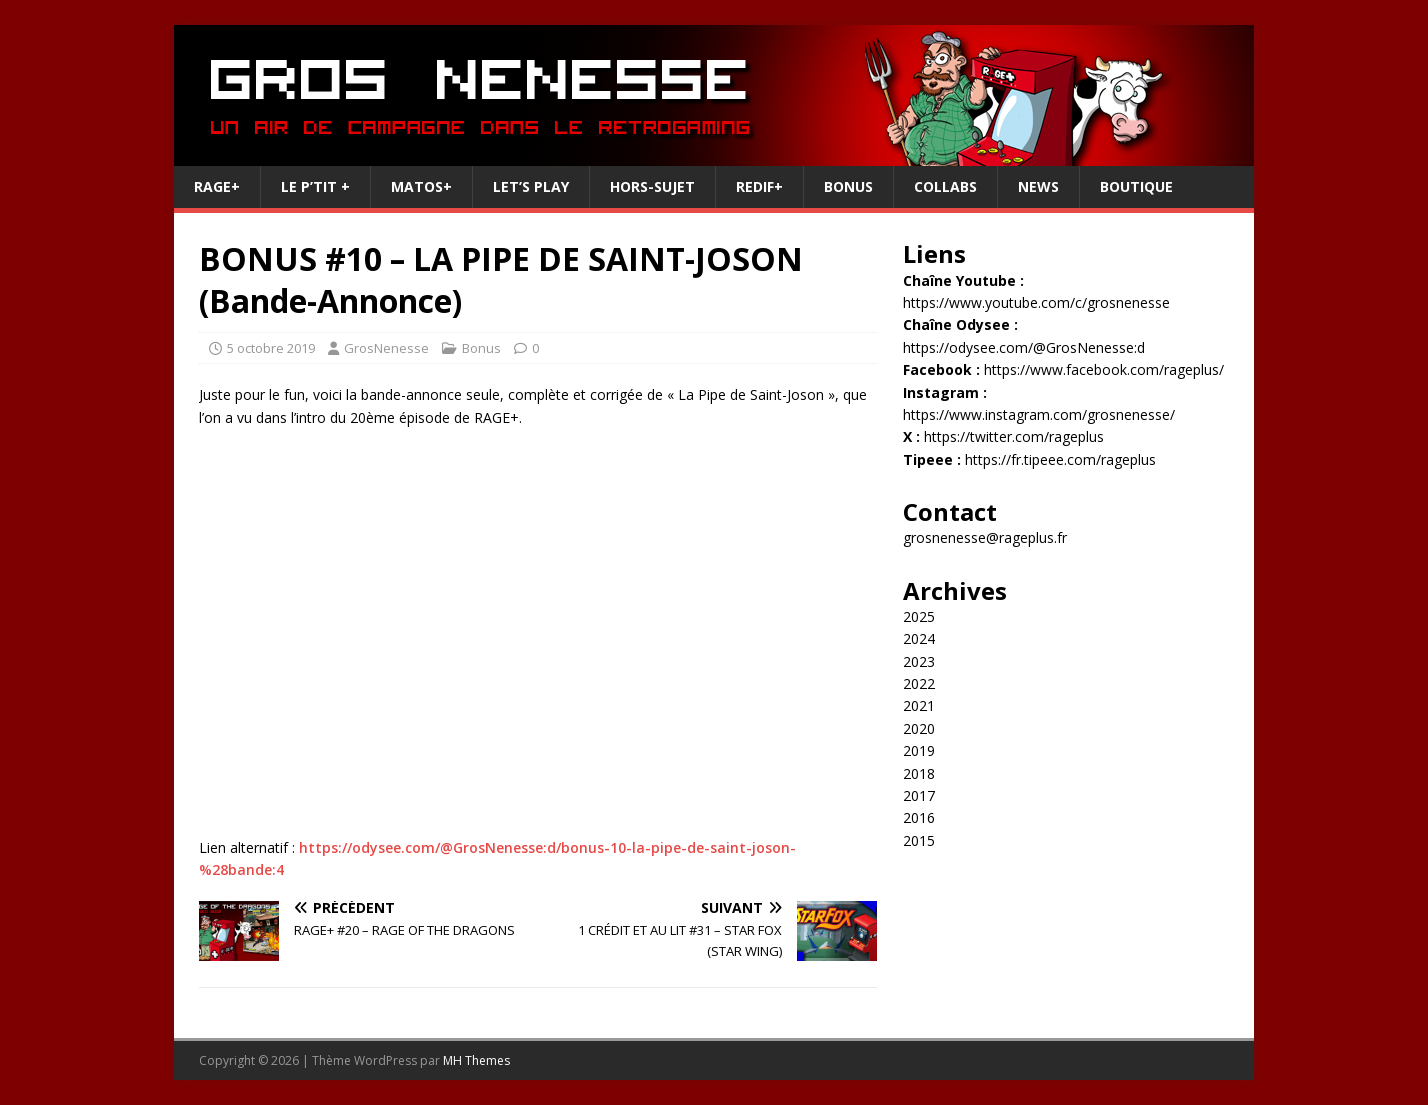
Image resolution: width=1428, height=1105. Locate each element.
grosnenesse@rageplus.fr (985, 537)
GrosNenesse (386, 348)
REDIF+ (759, 186)
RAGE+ (217, 186)
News (1038, 186)
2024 (919, 638)
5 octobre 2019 (271, 348)
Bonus (848, 186)
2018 (919, 773)
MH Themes (476, 1060)
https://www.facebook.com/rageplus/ (1104, 369)
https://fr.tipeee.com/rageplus (1060, 459)
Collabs (945, 186)
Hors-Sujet (652, 186)
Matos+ (421, 186)
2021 (919, 705)
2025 (919, 616)
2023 (919, 661)
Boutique (1136, 186)
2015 (919, 840)
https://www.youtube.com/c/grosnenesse (1036, 302)
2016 (919, 817)
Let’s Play (531, 186)
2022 (919, 683)
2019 (919, 750)
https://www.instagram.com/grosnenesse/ (1039, 414)
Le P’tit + (315, 186)
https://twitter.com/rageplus (1014, 436)
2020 (919, 728)
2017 (919, 795)
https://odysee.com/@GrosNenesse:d (1024, 347)
